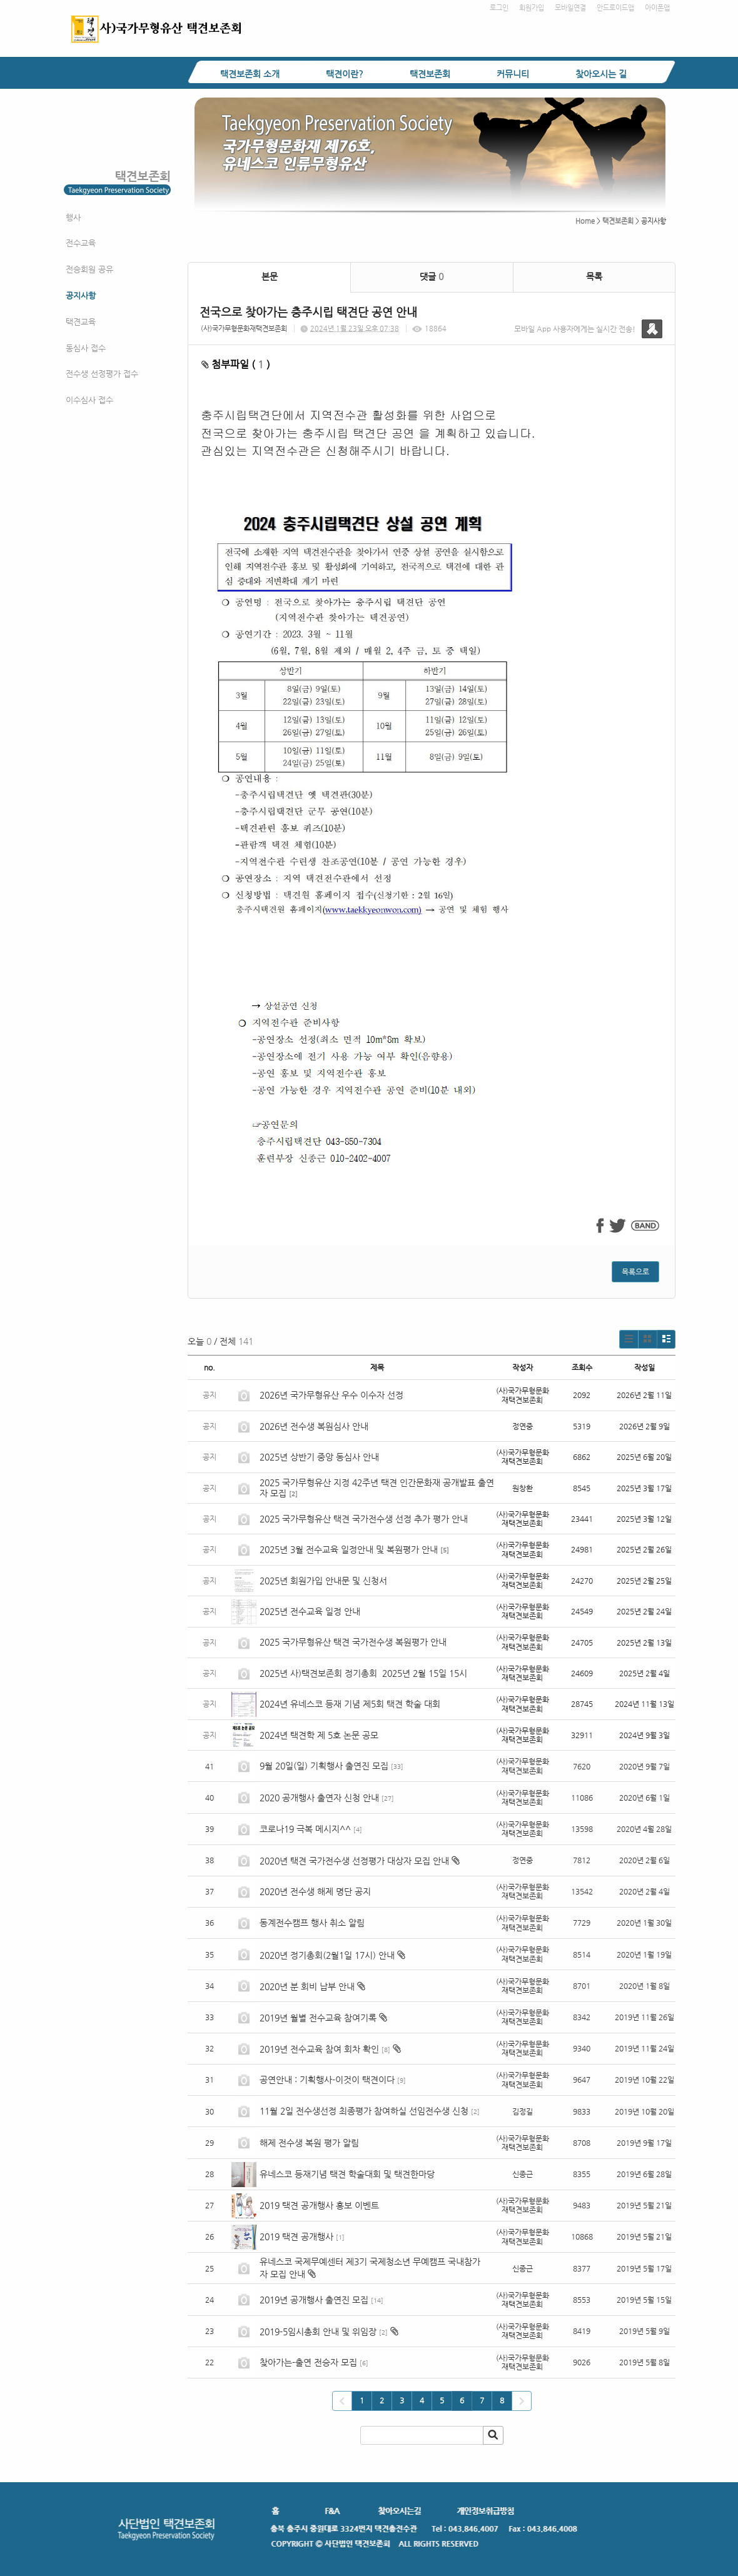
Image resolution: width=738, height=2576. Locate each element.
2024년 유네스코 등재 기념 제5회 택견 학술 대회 (350, 1704)
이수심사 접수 (89, 400)
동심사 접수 (86, 348)
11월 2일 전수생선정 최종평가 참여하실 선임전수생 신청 (364, 2111)
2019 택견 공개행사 (296, 2236)
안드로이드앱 (615, 8)
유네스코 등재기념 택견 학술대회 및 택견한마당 (347, 2174)
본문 (269, 276)
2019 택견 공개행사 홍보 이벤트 (319, 2205)
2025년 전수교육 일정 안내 (311, 1611)
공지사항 (81, 295)
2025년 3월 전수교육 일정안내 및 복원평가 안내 (349, 1549)
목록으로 (635, 1271)
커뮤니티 (513, 74)
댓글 (431, 276)
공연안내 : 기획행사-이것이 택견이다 (327, 2080)
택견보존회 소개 (250, 74)
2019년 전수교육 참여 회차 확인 (319, 2049)
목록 (594, 276)
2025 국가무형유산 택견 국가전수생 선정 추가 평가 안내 (364, 1519)
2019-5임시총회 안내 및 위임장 (318, 2332)
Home (585, 221)
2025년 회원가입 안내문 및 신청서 (323, 1581)
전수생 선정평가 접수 (102, 373)
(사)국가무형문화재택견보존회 (244, 329)
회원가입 (531, 8)
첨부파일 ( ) (235, 364)
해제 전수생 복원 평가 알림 (309, 2143)
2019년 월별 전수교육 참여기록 (318, 2018)
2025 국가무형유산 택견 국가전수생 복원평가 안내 (353, 1642)
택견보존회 (430, 74)
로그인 (499, 8)
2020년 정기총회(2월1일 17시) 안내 (327, 1955)
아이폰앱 (657, 8)
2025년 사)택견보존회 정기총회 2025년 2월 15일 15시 (363, 1673)
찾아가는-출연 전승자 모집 (308, 2362)
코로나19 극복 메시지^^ (305, 1829)
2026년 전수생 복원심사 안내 (314, 1426)
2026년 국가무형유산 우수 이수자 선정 (331, 1395)
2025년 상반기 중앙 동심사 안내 (319, 1457)
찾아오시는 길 (601, 74)
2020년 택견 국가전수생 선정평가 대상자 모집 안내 (354, 1861)
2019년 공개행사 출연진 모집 (314, 2300)
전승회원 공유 (89, 269)
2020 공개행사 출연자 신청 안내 (319, 1798)
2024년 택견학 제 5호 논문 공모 (319, 1735)
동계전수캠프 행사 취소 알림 (312, 1923)
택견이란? (344, 74)
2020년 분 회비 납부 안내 (307, 1986)
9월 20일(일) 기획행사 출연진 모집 (324, 1766)
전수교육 (81, 243)
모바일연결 (570, 8)
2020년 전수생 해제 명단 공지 (315, 1891)
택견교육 (81, 321)
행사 (73, 217)
